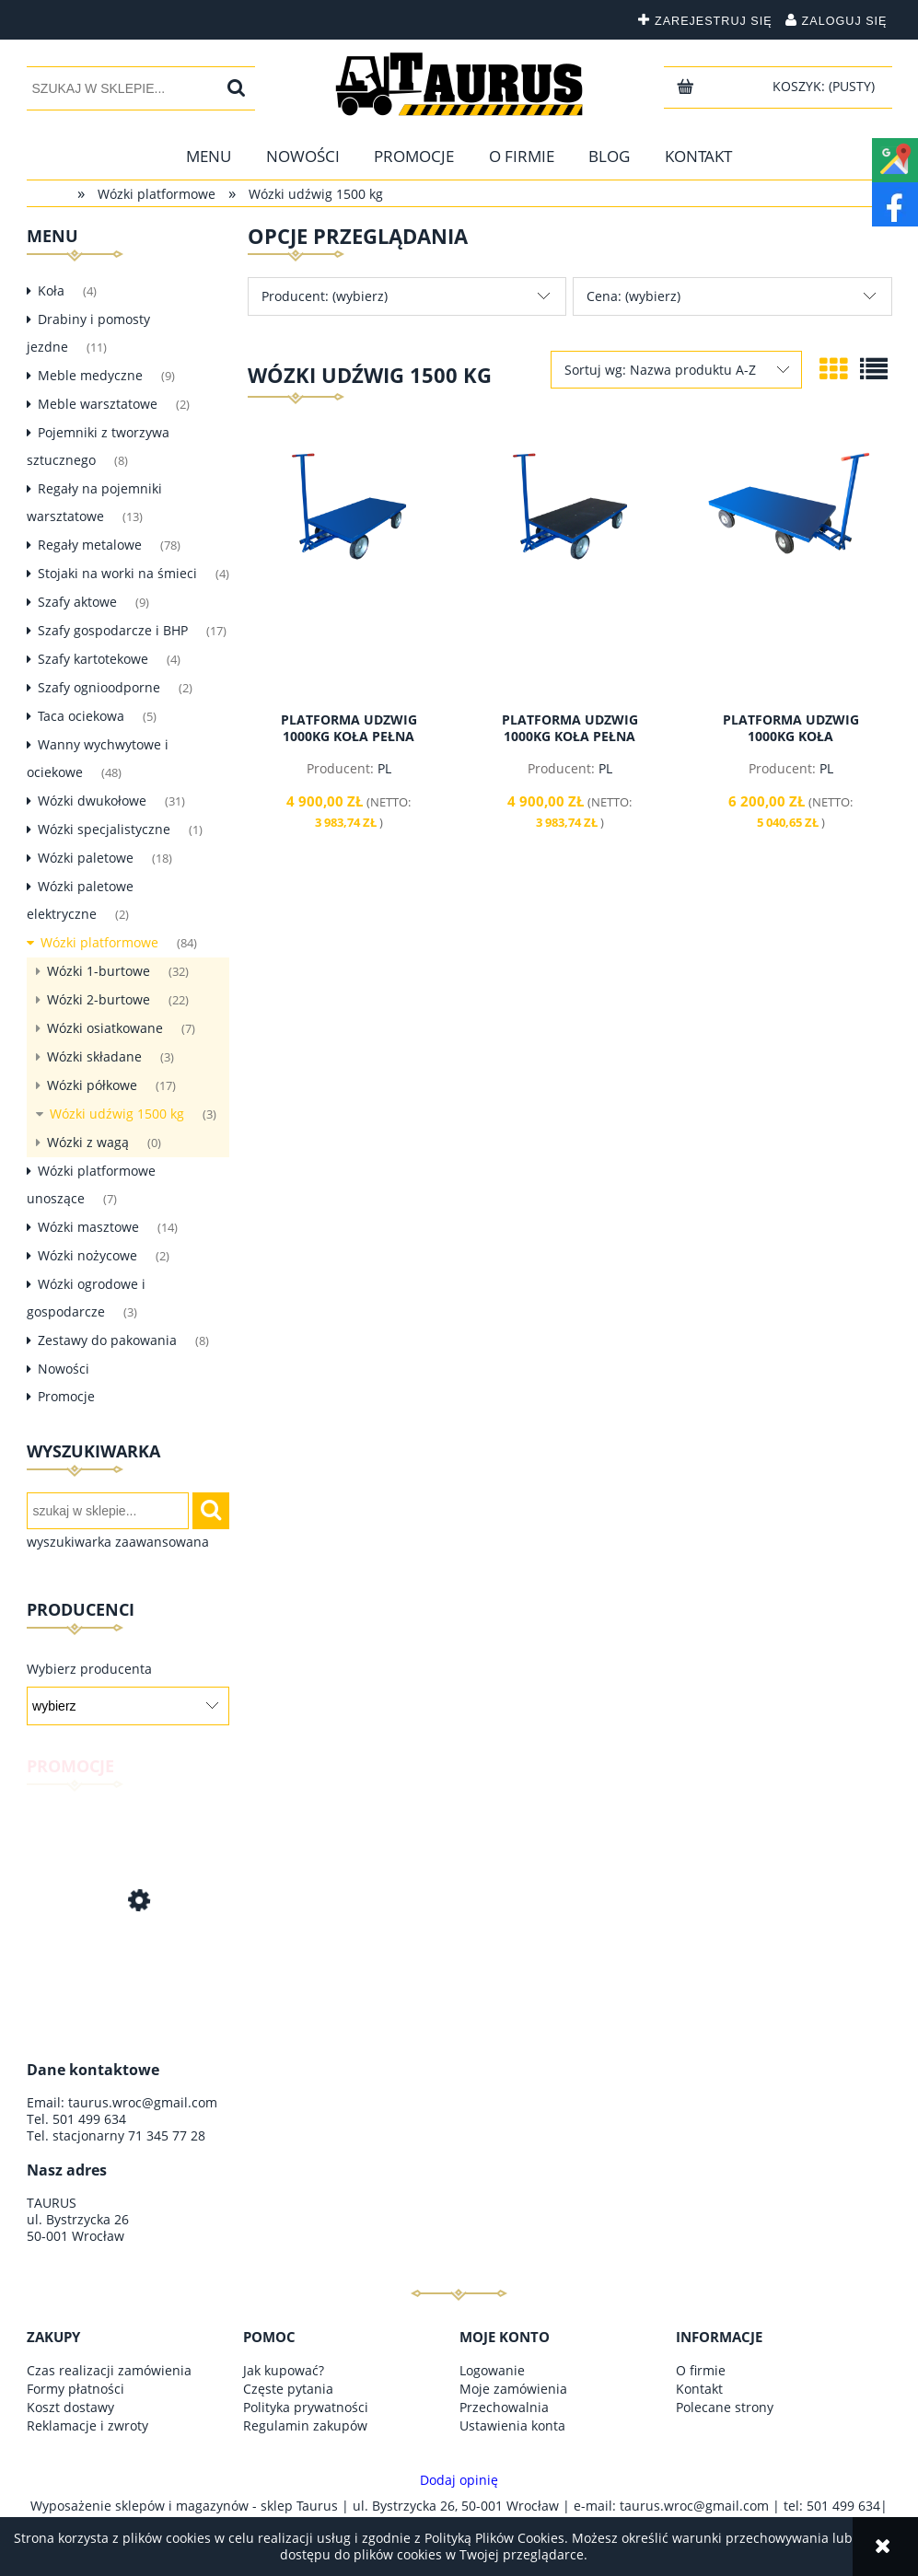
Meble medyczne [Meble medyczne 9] (90, 375)
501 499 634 (89, 2119)
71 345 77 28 (166, 2135)
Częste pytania (288, 2388)
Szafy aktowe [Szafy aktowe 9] (77, 601)
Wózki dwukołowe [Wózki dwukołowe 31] (92, 800)
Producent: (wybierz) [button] (324, 296)
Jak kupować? (283, 2370)
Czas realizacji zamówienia (109, 2370)
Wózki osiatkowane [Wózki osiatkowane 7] (105, 1028)
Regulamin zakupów (305, 2425)
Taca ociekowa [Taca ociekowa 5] (81, 716)
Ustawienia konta (512, 2425)
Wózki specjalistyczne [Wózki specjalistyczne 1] (104, 829)
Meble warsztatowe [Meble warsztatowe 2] (97, 403)
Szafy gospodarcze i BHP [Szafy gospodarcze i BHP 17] (113, 630)
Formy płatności (75, 2388)
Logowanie (492, 2370)
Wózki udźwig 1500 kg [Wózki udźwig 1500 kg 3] (117, 1113)
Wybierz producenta (89, 1669)
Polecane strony (724, 2407)
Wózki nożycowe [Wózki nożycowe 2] (87, 1255)
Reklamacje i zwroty (87, 2425)
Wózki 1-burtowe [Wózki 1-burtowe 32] (98, 971)
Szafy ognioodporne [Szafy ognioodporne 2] (99, 687)
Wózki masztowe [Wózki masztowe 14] (88, 1227)
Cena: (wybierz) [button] (633, 296)
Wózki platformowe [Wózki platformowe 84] (99, 942)
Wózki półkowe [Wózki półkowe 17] (92, 1085)
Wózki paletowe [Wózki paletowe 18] (86, 857)
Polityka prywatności (305, 2407)
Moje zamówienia (513, 2388)
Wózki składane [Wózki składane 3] (94, 1056)
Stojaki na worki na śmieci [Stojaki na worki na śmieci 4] (117, 573)
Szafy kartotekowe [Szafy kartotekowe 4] (93, 658)
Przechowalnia (504, 2407)
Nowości (63, 1368)
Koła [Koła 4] (51, 290)
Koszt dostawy (70, 2407)
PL (384, 768)
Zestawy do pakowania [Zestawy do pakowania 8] (107, 1340)
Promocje (66, 1396)
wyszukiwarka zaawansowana (118, 1542)
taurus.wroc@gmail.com (142, 2102)
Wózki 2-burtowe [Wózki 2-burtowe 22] (98, 999)
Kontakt (699, 2388)
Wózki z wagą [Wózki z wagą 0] (88, 1142)
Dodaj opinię (459, 2480)
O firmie (701, 2370)
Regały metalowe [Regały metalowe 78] (90, 544)
